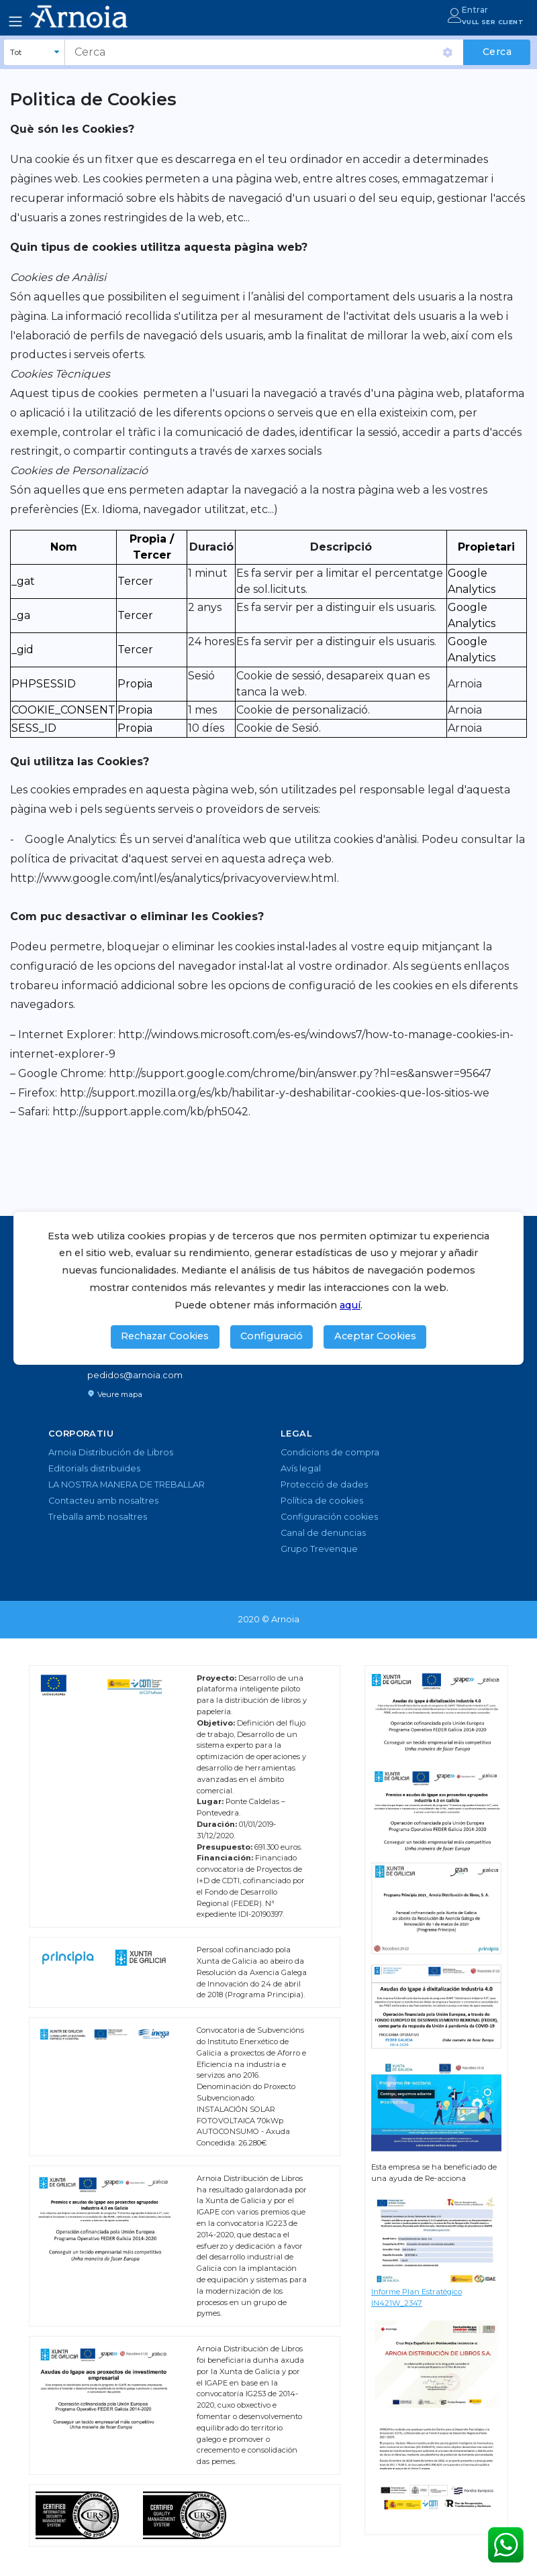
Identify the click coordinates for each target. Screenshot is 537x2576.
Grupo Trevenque (319, 1549)
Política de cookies (322, 1501)
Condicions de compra (330, 1452)
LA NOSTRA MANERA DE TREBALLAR (126, 1484)
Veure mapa (114, 1394)
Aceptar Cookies (375, 1336)
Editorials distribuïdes (94, 1468)
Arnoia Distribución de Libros (110, 1452)
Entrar (475, 10)
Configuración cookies (329, 1517)
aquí (350, 1305)
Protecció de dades (324, 1484)
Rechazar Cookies (165, 1336)
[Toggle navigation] (15, 21)
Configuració (271, 1336)
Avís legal (301, 1468)
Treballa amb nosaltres (97, 1517)
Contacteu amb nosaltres (103, 1501)
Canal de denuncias (323, 1533)
